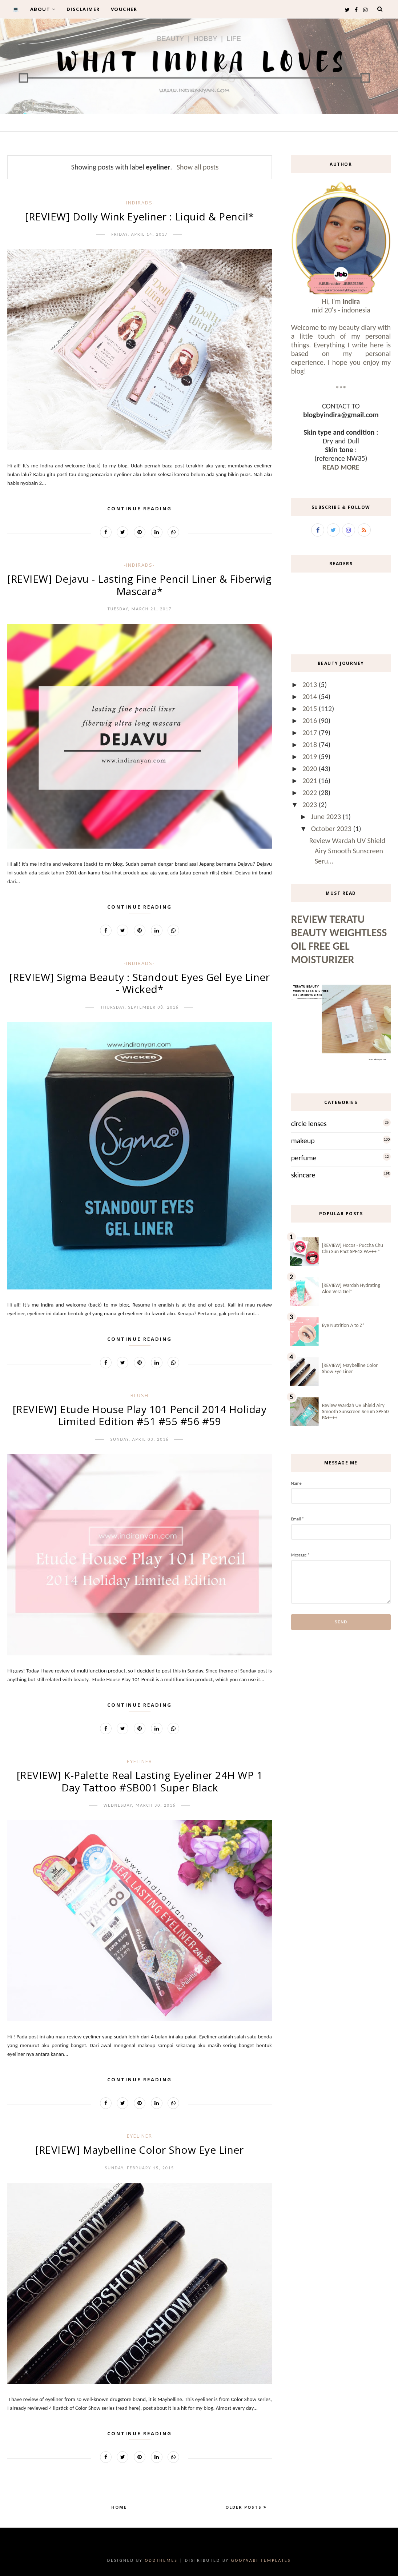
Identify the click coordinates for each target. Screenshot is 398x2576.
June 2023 (327, 816)
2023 (310, 804)
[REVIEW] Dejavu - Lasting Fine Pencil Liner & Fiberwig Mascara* (139, 585)
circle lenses (309, 1123)
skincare (303, 1175)
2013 (310, 684)
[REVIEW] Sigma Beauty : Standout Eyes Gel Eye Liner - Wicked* (139, 983)
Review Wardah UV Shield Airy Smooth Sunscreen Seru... (347, 850)
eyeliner (139, 1761)
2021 (310, 780)
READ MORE (340, 467)
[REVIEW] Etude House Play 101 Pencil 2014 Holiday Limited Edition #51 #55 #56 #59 (140, 1415)
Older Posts (244, 2507)
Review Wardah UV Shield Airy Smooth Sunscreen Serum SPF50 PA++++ (355, 1411)
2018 (310, 744)
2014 (310, 696)
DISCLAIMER (83, 9)
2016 (310, 720)
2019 (310, 756)
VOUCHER (124, 9)
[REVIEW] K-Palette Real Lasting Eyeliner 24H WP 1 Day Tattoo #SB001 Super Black (140, 1781)
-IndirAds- (139, 202)
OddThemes (161, 2560)
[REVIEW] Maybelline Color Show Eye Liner (139, 2150)
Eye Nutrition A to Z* (343, 1325)
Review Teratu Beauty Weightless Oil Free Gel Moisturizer (339, 939)
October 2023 (332, 828)
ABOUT (43, 9)
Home (119, 2507)
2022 (310, 792)
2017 (310, 732)
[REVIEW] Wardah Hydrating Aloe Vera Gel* (351, 1288)
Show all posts (197, 167)
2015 (310, 708)
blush (139, 1395)
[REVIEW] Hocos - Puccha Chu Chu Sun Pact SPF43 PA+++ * (352, 1248)
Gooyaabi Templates (261, 2560)
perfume (304, 1157)
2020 (310, 768)
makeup (303, 1140)
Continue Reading (139, 508)
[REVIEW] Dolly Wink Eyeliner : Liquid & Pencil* (139, 216)
